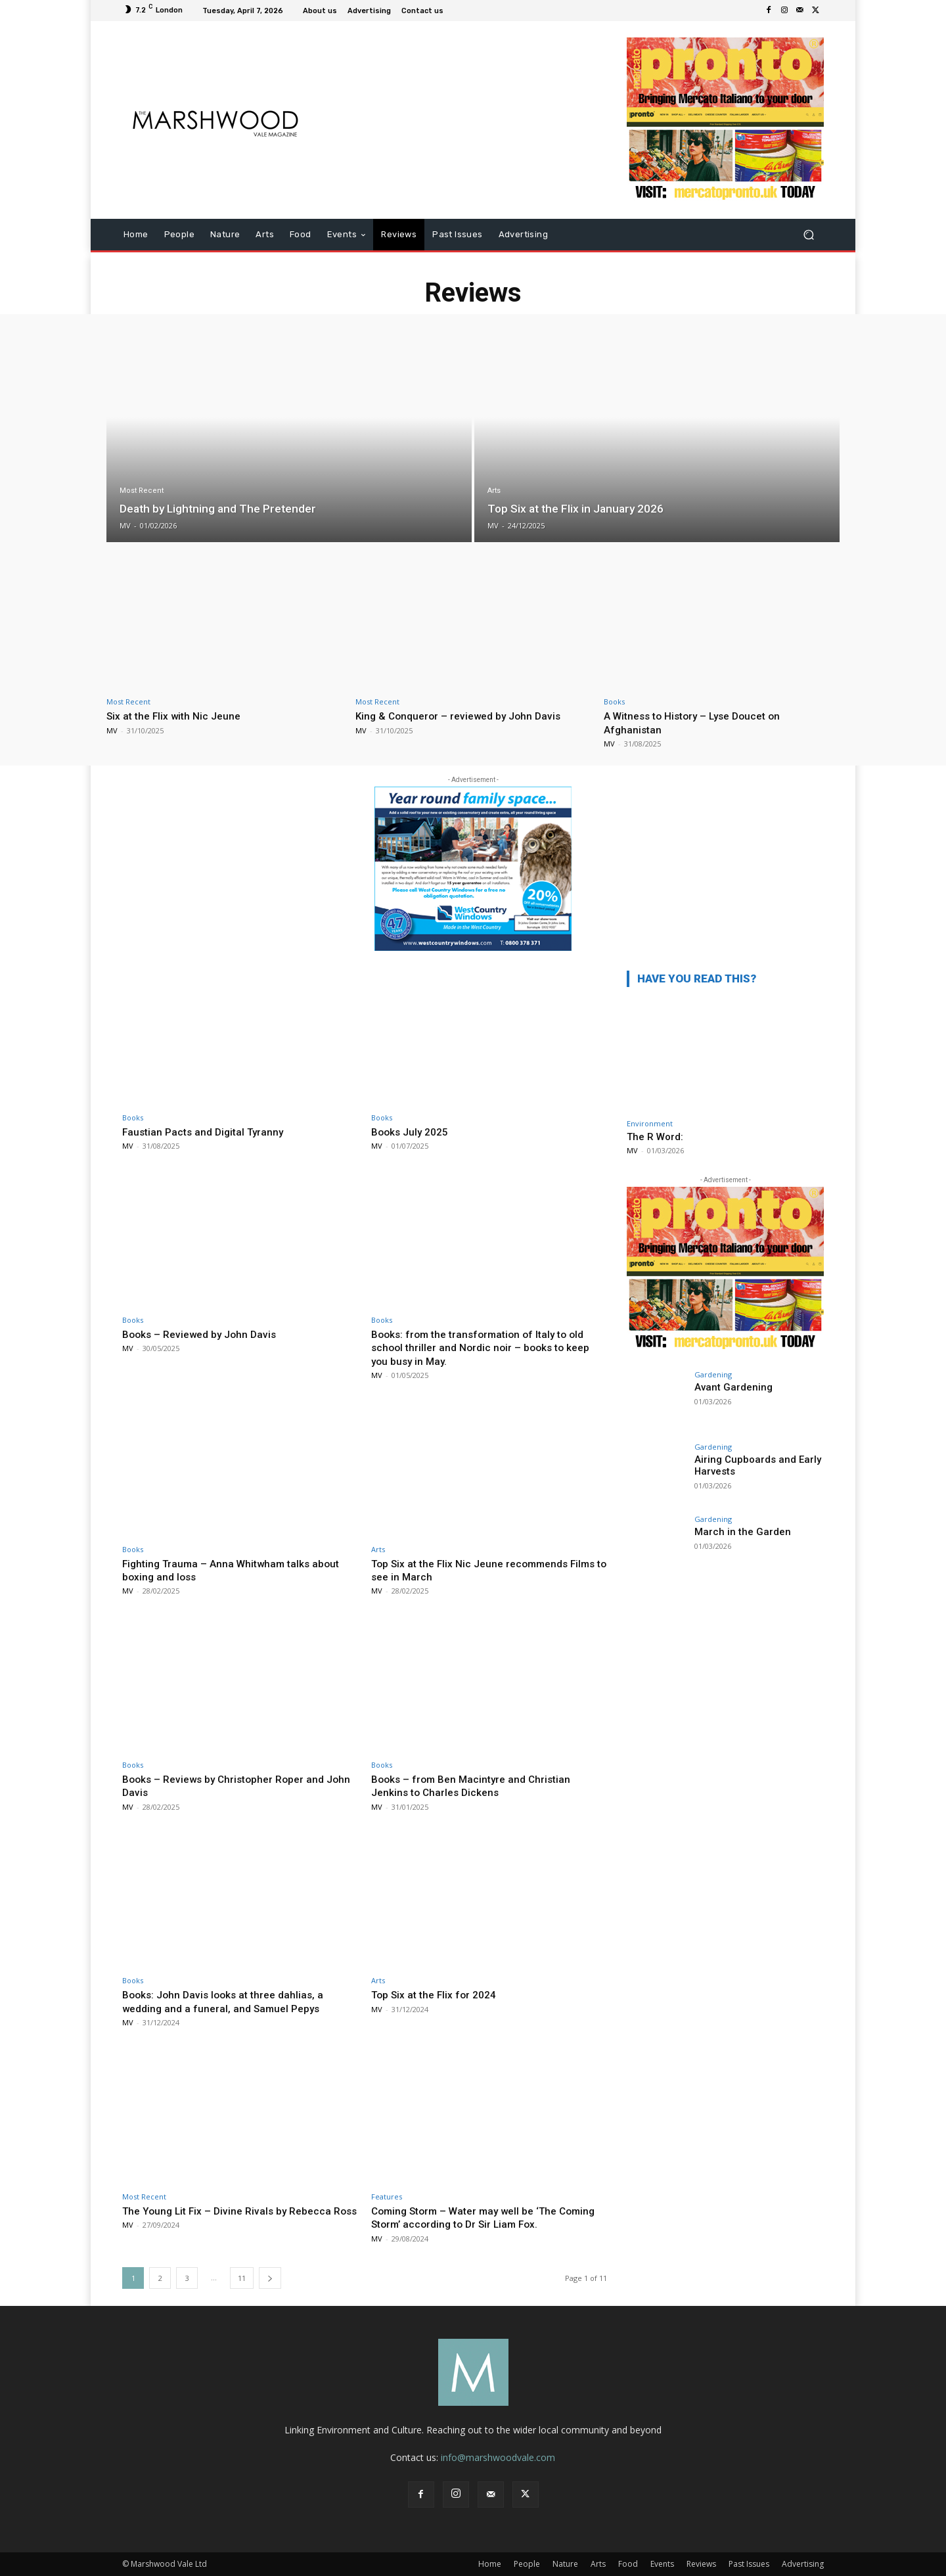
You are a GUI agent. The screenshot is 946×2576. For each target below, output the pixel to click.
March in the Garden (737, 1532)
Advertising (803, 2563)
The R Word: (655, 1137)
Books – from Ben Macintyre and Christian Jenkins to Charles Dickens (476, 1785)
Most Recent (142, 490)
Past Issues (749, 2563)
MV (112, 730)
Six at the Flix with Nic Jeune (178, 715)
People (527, 2563)
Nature (565, 2563)
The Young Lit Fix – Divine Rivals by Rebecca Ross (233, 2217)
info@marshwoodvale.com (498, 2457)
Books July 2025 (413, 1131)
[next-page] (270, 2278)
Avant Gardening (730, 1387)
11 (242, 2278)
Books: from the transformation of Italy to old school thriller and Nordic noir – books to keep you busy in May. (487, 1347)
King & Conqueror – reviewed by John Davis (464, 715)
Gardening (713, 1374)
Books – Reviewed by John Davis (205, 1334)
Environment (650, 1123)
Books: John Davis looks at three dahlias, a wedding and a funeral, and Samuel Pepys (229, 2001)
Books (614, 701)
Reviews (701, 2563)
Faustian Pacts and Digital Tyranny (207, 1131)
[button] (808, 234)
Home (489, 2563)
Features (386, 2196)
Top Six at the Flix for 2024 (439, 1994)
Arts (494, 490)
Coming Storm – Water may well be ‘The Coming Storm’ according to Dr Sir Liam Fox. (482, 2217)
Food (628, 2563)
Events (662, 2563)
